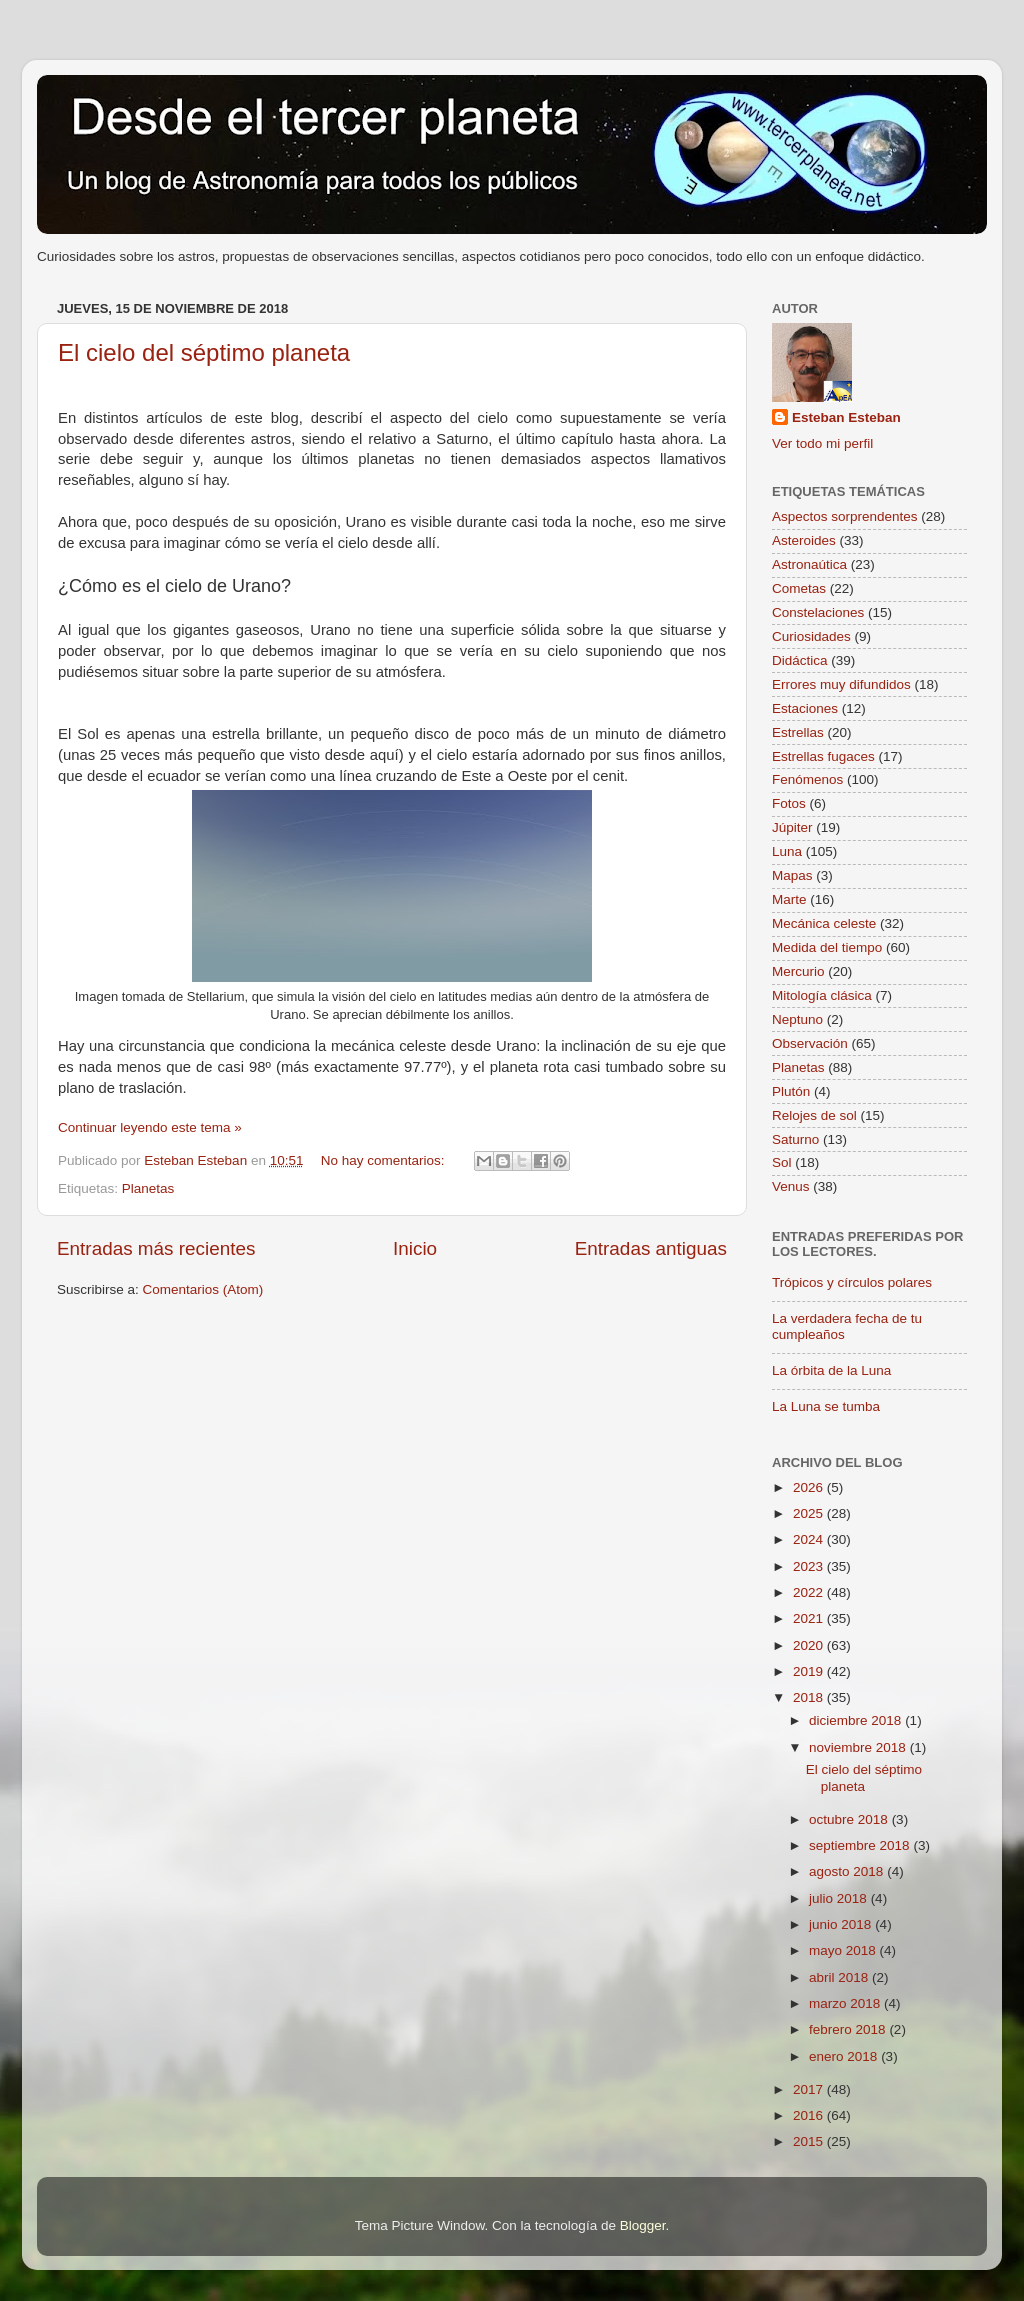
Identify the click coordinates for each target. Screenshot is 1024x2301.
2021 (810, 1618)
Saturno (795, 1139)
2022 (810, 1592)
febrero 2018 (849, 2029)
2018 (810, 1697)
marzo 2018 (846, 2003)
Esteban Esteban (846, 417)
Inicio (415, 1248)
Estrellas (798, 732)
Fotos (789, 803)
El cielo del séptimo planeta (204, 352)
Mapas (792, 875)
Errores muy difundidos (841, 684)
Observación (810, 1043)
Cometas (799, 588)
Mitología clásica (822, 995)
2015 (810, 2141)
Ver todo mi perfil (822, 443)
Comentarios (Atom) (203, 1289)
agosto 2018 (848, 1871)
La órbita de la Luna (831, 1370)
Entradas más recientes (156, 1248)
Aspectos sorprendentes (845, 516)
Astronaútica (809, 564)
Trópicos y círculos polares (852, 1282)
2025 (810, 1513)
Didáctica (800, 660)
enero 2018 (845, 2056)
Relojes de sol (814, 1115)
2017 (810, 2089)
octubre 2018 (850, 1819)
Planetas (148, 1188)
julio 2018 (840, 1898)
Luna (787, 851)
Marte (789, 899)
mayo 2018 (844, 1950)
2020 (810, 1645)
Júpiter (792, 827)
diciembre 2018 (857, 1720)
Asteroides (804, 540)
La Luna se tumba (826, 1406)
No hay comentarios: (385, 1160)
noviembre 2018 (859, 1747)
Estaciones (805, 708)
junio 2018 (842, 1924)
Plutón (791, 1091)
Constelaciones (818, 612)
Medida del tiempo (827, 947)
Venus (791, 1186)
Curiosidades (811, 636)
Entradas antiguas (651, 1248)
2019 (810, 1671)
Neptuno (797, 1019)
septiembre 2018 (861, 1845)
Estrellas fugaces (823, 756)
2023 (810, 1566)
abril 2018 (840, 1977)
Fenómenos (807, 779)
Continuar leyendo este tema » (150, 1127)
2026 (810, 1487)
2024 (810, 1539)
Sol (782, 1162)
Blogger (643, 2225)
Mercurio (798, 971)
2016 (810, 2115)
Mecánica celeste (824, 923)
